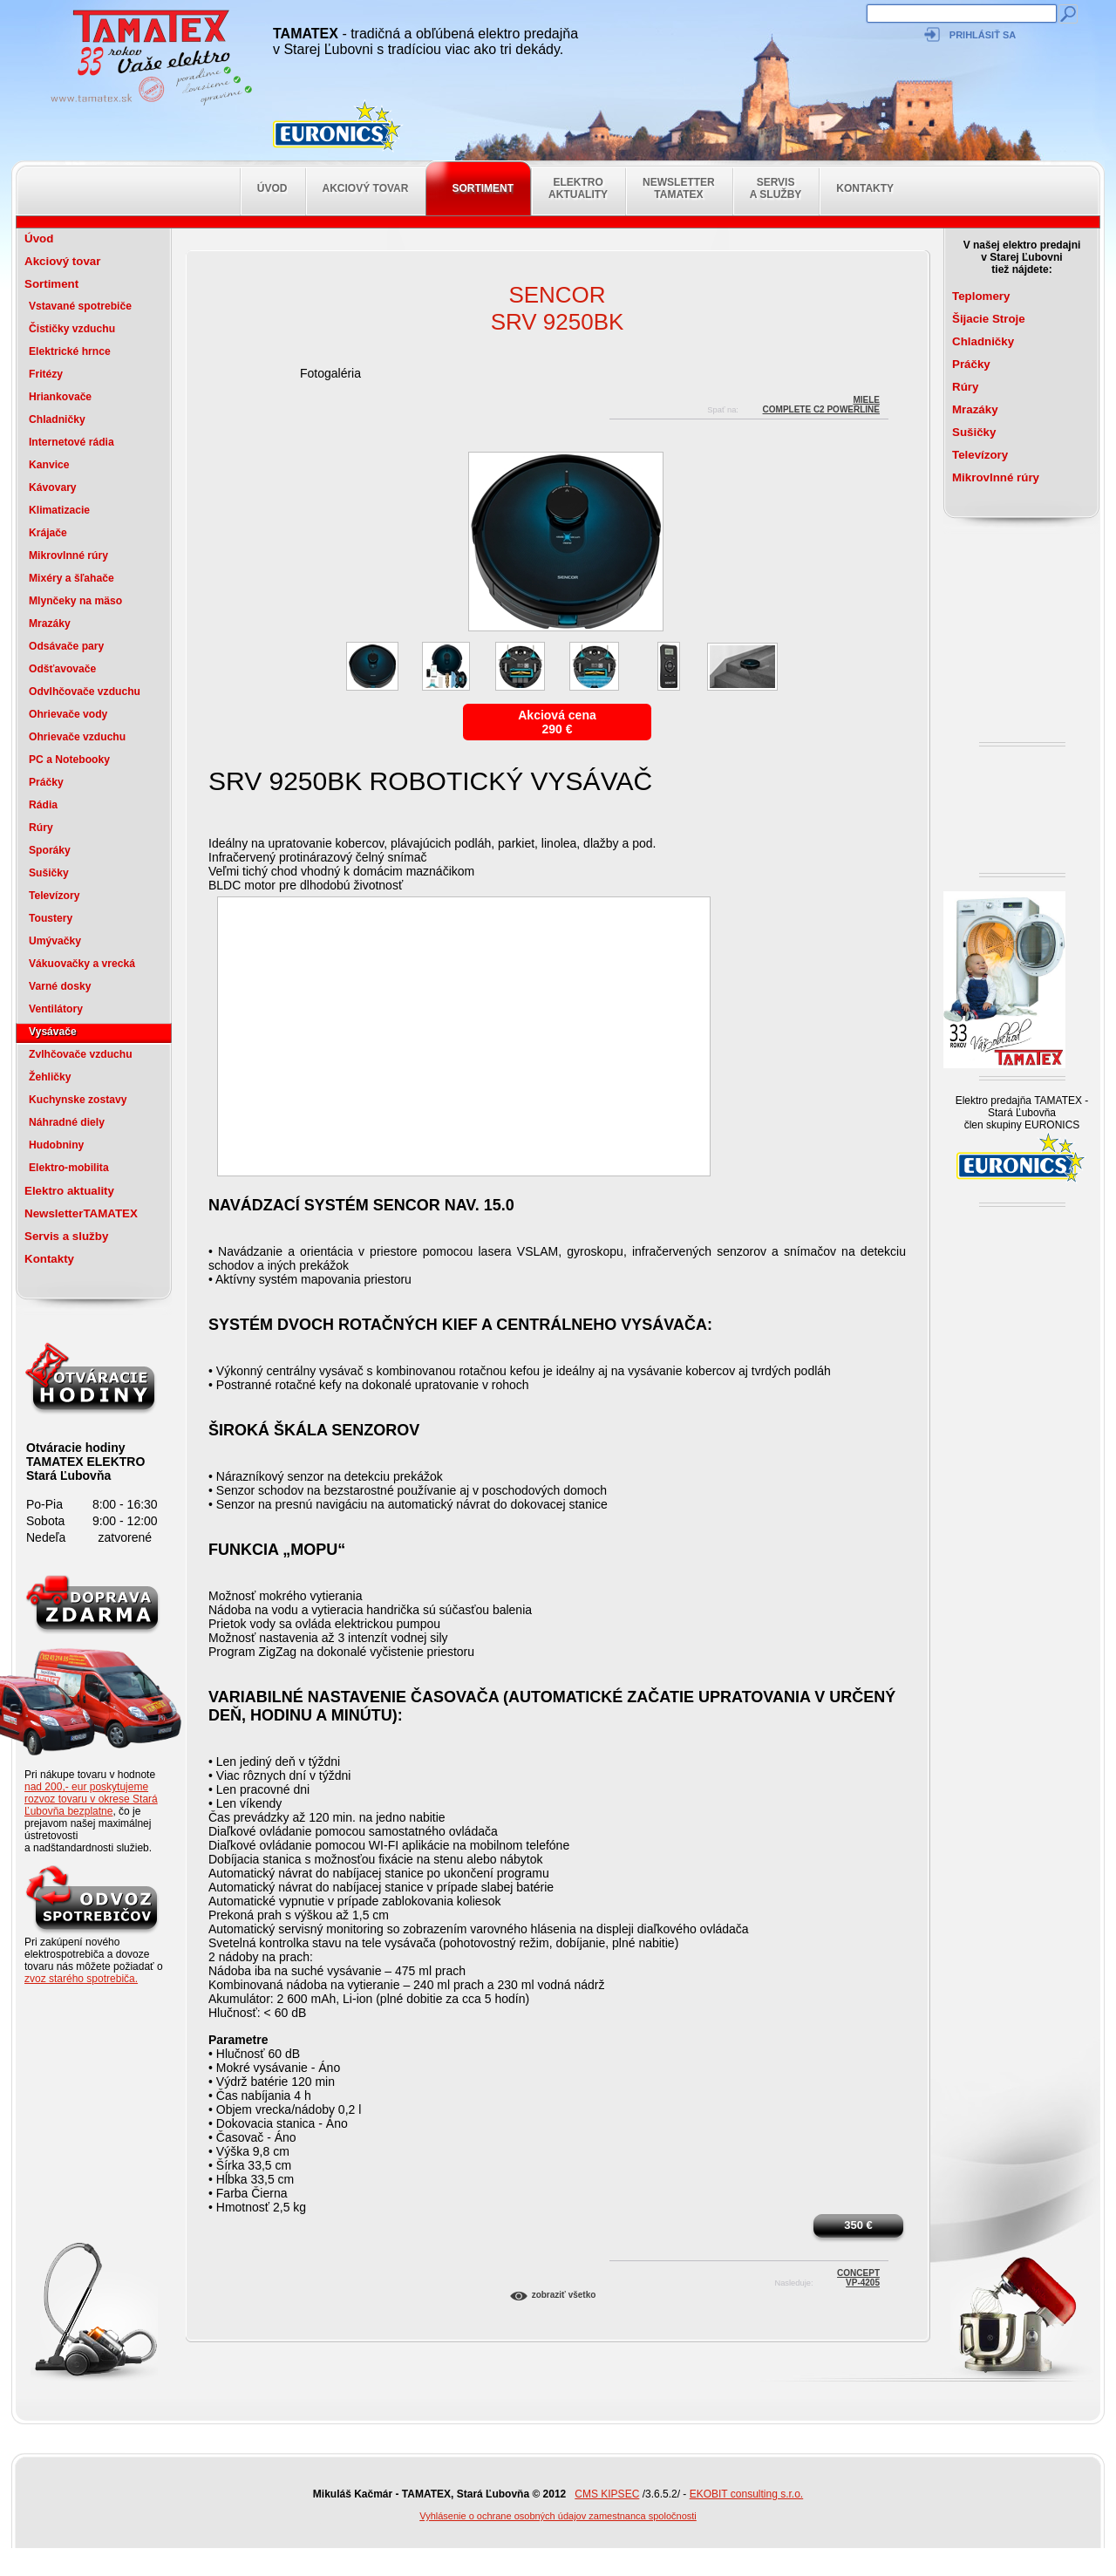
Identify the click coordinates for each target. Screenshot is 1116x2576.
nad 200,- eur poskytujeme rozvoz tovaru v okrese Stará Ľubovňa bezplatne (91, 1799)
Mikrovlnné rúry (68, 555)
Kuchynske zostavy (78, 1100)
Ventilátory (56, 1009)
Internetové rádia (71, 442)
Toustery (50, 918)
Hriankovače (60, 397)
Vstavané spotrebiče (80, 306)
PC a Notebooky (69, 759)
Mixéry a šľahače (71, 578)
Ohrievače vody (68, 714)
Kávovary (53, 487)
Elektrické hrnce (70, 351)
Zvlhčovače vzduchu (81, 1054)
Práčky (46, 782)
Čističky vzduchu (72, 329)
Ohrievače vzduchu (77, 737)
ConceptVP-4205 (858, 2275)
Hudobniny (56, 1145)
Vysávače (53, 1032)
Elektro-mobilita (69, 1168)
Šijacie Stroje (988, 318)
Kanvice (49, 465)
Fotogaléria (330, 373)
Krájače (48, 533)
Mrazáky (50, 623)
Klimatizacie (59, 510)
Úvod (272, 188)
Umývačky (55, 941)
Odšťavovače (62, 669)
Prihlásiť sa (982, 35)
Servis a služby (776, 188)
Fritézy (46, 374)
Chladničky (57, 419)
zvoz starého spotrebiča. (81, 1979)
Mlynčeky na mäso (75, 601)
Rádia (43, 805)
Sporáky (50, 850)
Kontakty (865, 188)
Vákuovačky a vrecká (82, 963)
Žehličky (50, 1077)
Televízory (54, 895)
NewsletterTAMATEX (679, 188)
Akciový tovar (366, 188)
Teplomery (981, 296)
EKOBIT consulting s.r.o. (747, 2494)
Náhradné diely (67, 1122)
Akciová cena (557, 715)
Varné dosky (60, 986)
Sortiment (483, 188)
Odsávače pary (66, 646)
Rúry (41, 827)
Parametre (238, 2040)
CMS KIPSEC (607, 2494)
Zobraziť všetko (564, 2295)
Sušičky (49, 873)
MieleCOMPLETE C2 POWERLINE (821, 402)
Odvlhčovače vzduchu (84, 691)
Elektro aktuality (578, 188)
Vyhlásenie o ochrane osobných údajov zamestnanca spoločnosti (558, 2516)
